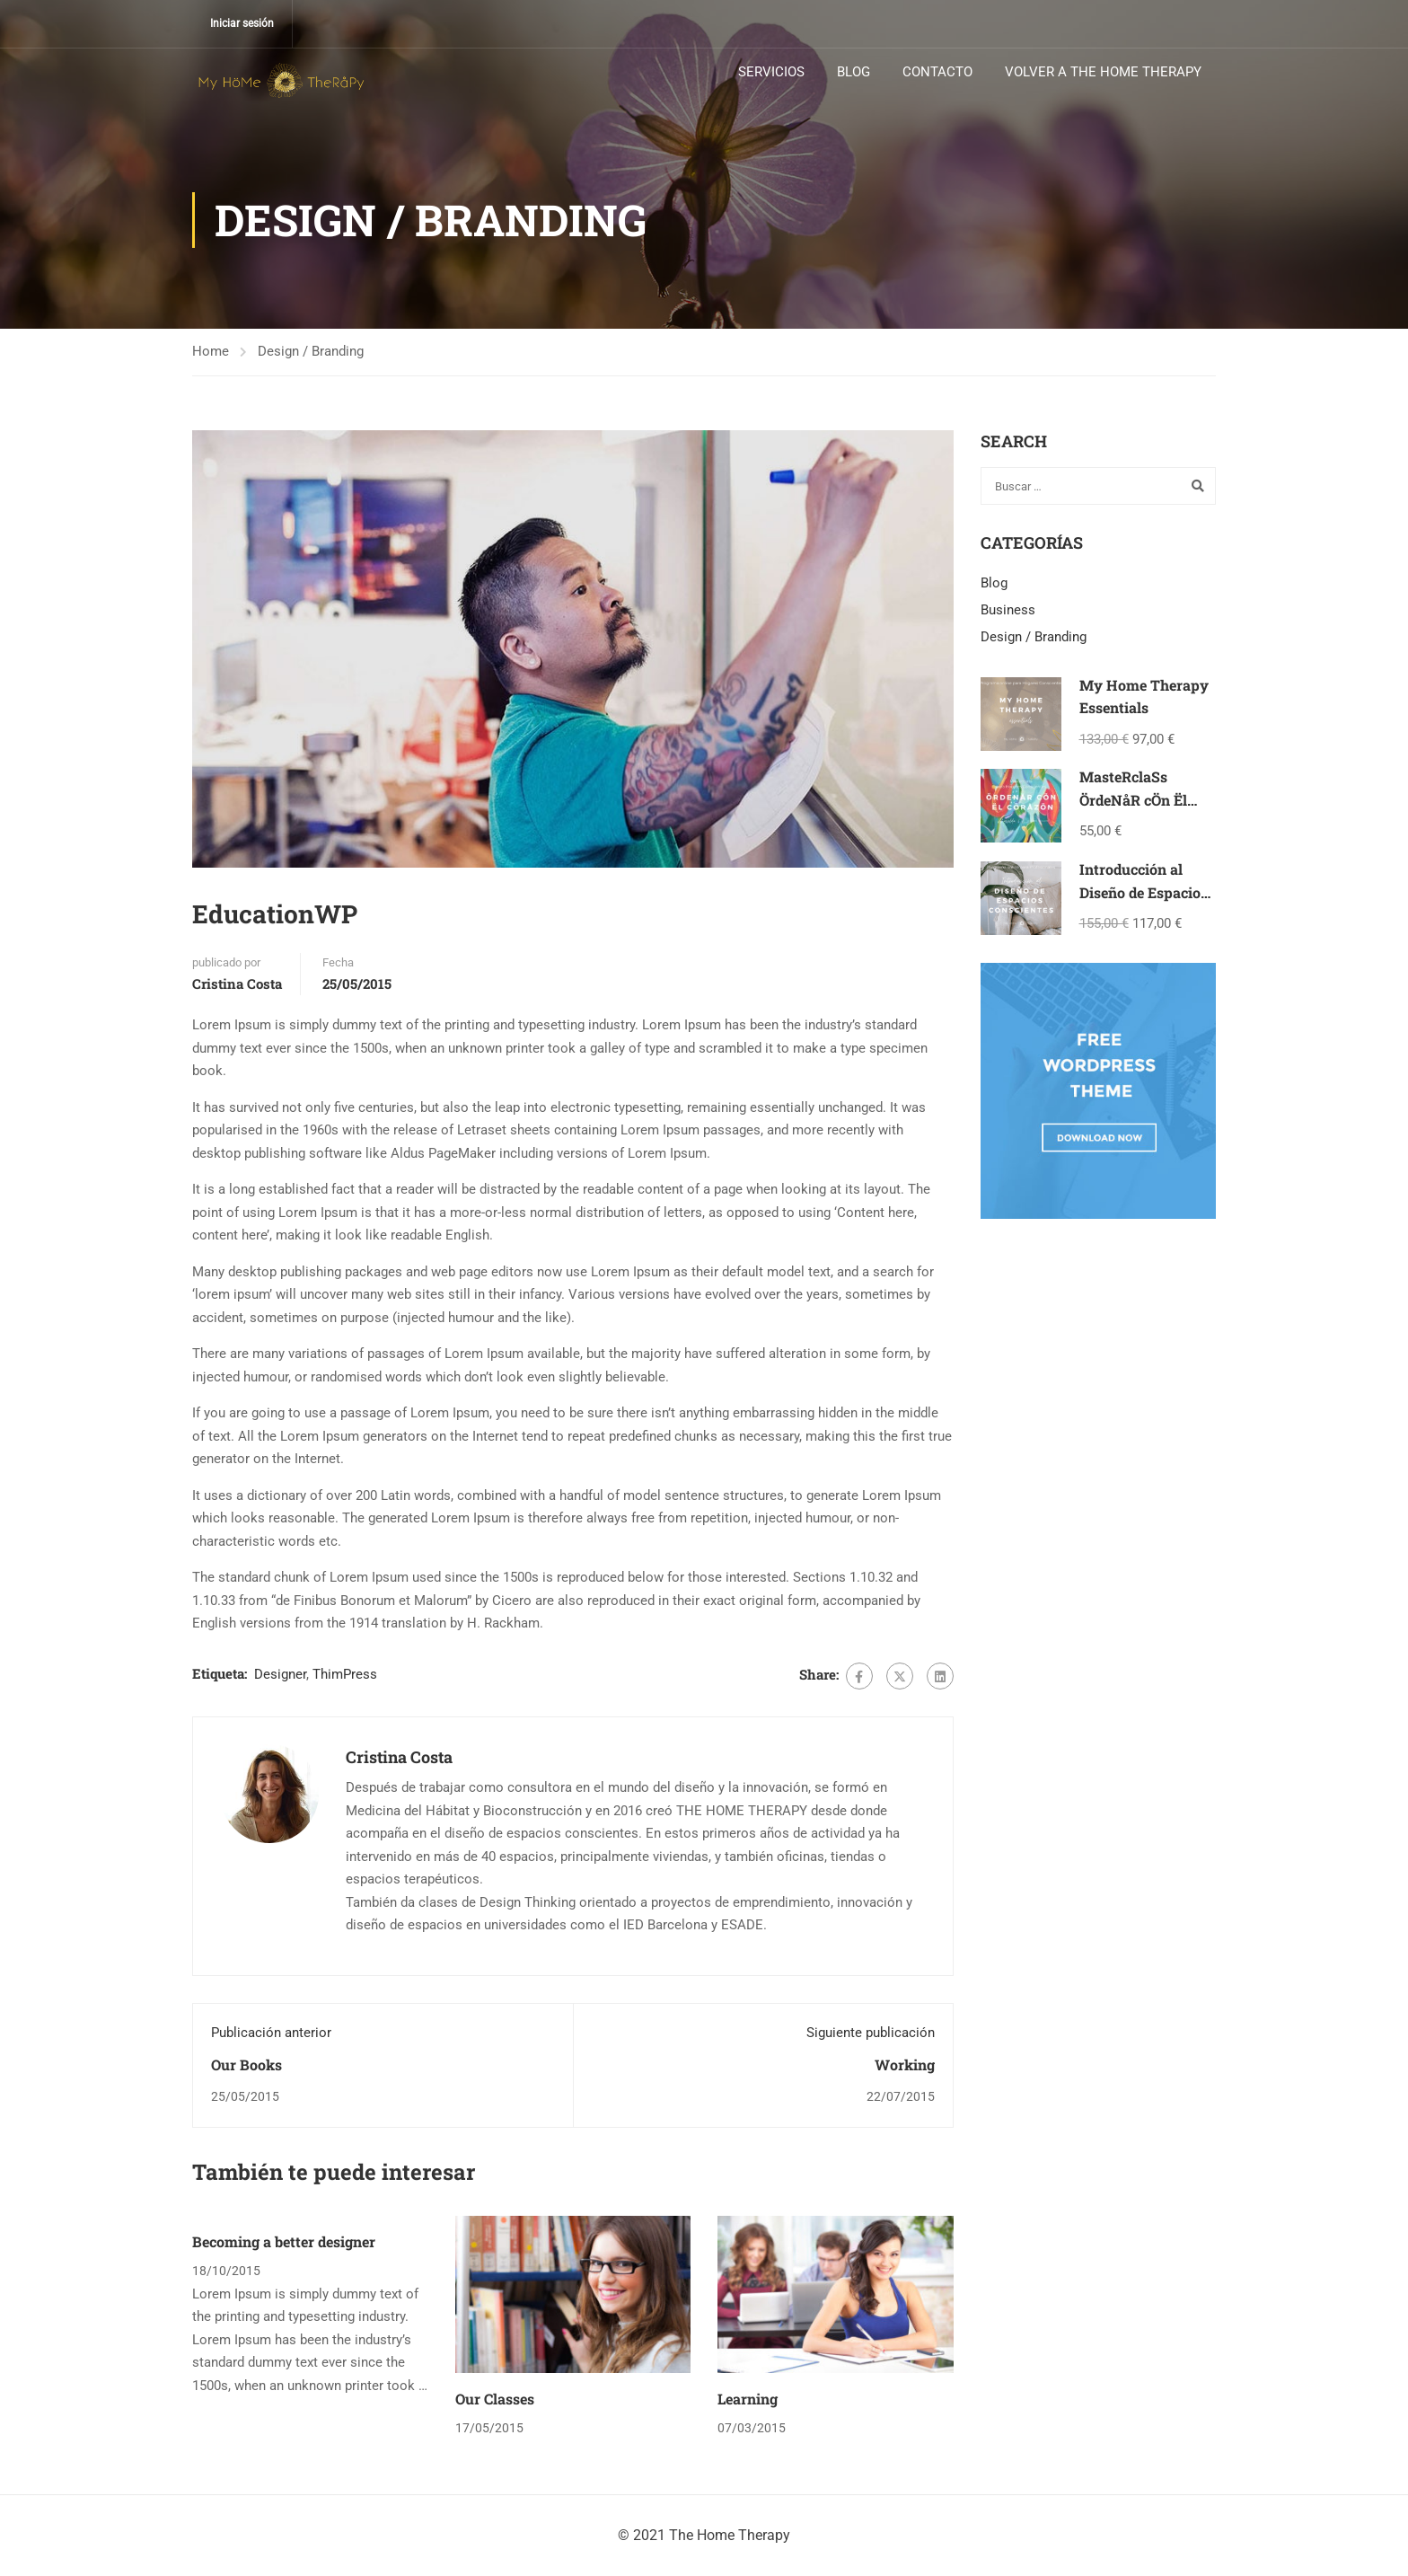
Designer (280, 1674)
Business (1008, 610)
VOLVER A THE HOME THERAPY (1103, 72)
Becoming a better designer (283, 2241)
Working (905, 2065)
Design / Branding (311, 351)
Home (210, 351)
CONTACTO (937, 72)
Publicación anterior (271, 2033)
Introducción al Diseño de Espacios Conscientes (1143, 892)
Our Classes (494, 2398)
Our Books (246, 2065)
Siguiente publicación (870, 2033)
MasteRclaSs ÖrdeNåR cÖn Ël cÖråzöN (1133, 799)
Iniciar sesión (242, 23)
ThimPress (344, 1674)
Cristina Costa (237, 983)
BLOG (853, 72)
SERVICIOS (771, 72)
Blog (994, 583)
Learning (747, 2398)
